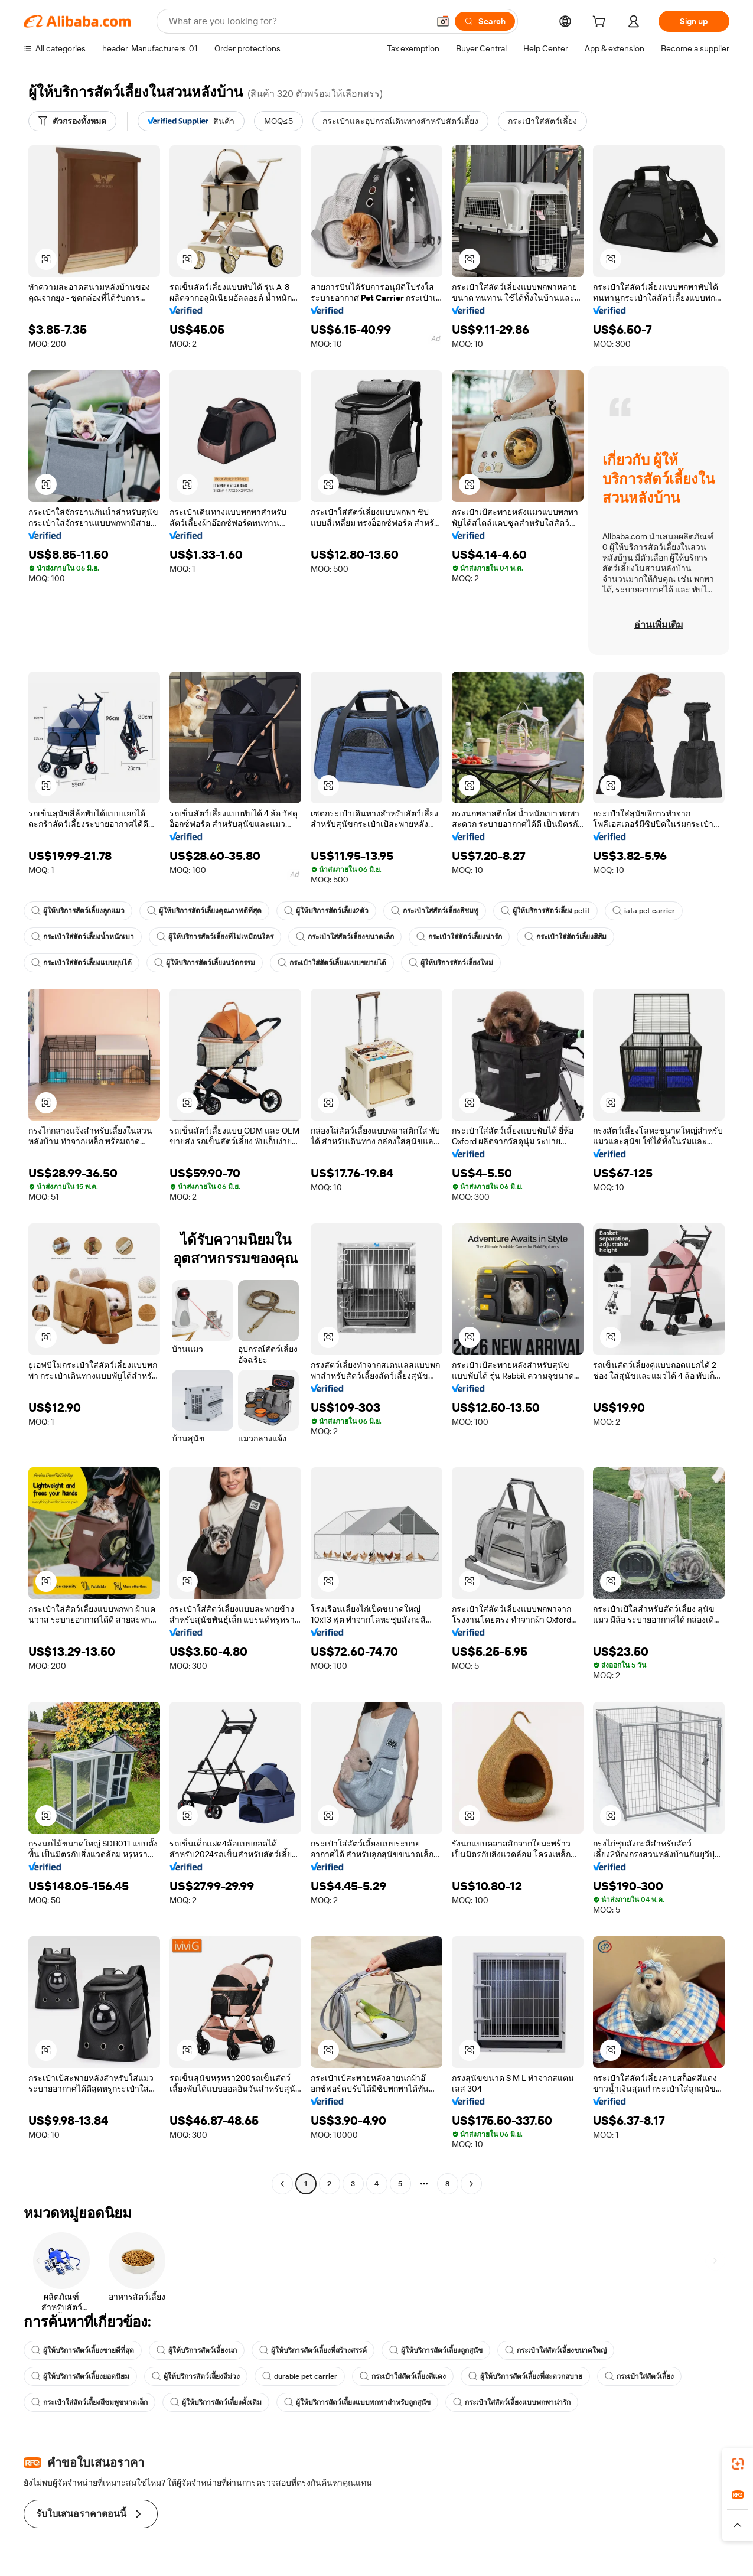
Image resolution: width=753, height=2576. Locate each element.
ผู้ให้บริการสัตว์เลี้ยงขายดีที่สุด (82, 2350)
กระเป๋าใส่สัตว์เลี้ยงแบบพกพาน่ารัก (512, 2402)
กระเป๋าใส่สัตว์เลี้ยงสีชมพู (434, 911)
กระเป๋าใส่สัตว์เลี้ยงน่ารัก (459, 937)
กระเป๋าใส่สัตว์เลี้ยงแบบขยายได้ (332, 963)
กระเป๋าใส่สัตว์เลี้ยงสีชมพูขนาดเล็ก (89, 2402)
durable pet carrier (299, 2376)
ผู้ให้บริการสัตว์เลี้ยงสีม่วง (196, 2376)
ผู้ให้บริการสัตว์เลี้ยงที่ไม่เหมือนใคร (215, 937)
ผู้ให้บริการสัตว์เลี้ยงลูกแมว (78, 911)
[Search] (485, 21)
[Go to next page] (471, 2183)
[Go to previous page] (282, 2183)
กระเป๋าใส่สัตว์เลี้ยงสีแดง (403, 2376)
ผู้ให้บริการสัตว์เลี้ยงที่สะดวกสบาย (525, 2376)
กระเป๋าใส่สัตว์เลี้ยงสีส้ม (565, 937)
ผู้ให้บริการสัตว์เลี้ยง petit (545, 911)
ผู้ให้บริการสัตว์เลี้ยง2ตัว (326, 911)
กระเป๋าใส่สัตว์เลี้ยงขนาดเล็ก (345, 937)
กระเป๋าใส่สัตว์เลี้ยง (639, 2376)
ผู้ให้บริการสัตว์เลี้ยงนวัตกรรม (204, 963)
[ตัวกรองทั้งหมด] (72, 121)
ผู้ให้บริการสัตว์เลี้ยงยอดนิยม (80, 2376)
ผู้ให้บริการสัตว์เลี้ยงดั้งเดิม (216, 2402)
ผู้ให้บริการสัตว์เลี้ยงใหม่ (451, 963)
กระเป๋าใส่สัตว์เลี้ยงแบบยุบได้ (81, 963)
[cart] (601, 23)
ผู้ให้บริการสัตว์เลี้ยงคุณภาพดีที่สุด (204, 911)
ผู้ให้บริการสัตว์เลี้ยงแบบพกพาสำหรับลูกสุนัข (357, 2402)
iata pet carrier (643, 911)
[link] (737, 2463)
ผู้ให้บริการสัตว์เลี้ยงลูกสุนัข (436, 2350)
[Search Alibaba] (297, 21)
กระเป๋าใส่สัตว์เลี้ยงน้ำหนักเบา (82, 937)
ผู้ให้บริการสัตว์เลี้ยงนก (197, 2350)
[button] (443, 21)
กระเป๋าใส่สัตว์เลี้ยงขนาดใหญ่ (556, 2350)
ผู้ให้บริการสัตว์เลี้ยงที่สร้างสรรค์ (313, 2350)
